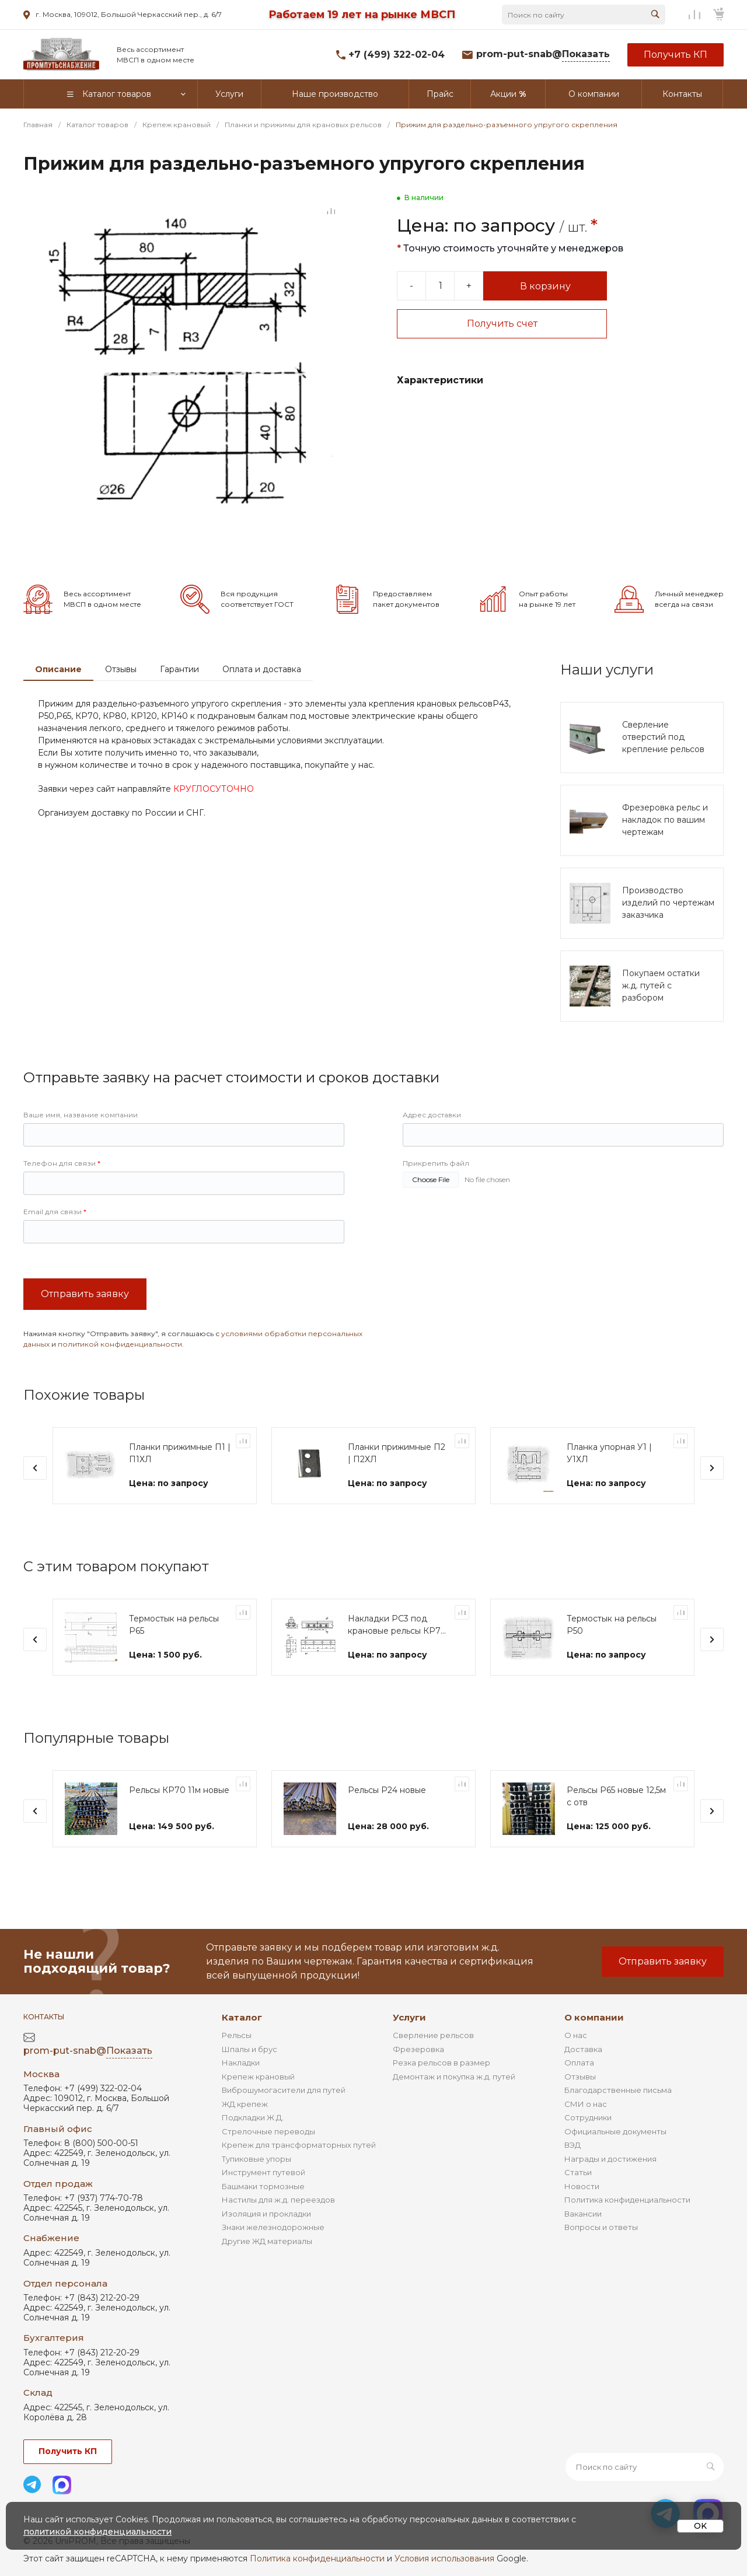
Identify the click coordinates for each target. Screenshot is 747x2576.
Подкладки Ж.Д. (253, 2117)
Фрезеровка (418, 2049)
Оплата (579, 2062)
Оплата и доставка (261, 704)
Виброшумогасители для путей (283, 2090)
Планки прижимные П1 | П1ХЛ (180, 1488)
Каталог (242, 2017)
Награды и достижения (610, 2158)
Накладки (241, 2062)
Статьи (578, 2172)
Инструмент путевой (263, 2172)
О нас (575, 2035)
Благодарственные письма (618, 2090)
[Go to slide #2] (81, 567)
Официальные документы (615, 2131)
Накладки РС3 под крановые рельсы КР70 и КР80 (397, 1660)
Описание (58, 704)
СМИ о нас (585, 2104)
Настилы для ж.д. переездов (278, 2199)
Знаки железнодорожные (273, 2227)
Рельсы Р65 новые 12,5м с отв (616, 1831)
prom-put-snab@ (543, 54)
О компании (594, 2017)
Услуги (409, 2017)
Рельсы (237, 2035)
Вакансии (583, 2213)
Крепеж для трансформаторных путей (299, 2144)
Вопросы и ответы (601, 2227)
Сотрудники (588, 2117)
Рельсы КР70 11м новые (179, 1825)
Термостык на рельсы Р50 (612, 1659)
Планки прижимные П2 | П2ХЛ (396, 1488)
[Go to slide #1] (41, 567)
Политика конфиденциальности (627, 2199)
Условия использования (444, 2558)
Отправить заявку (85, 1328)
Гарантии (179, 704)
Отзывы (121, 704)
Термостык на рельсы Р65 (174, 1659)
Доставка (583, 2049)
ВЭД (572, 2144)
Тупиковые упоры (256, 2158)
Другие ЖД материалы (267, 2241)
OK (700, 2526)
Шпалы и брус (249, 2049)
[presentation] (35, 1503)
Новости (581, 2186)
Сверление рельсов (433, 2035)
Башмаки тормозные (263, 2186)
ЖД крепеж (245, 2104)
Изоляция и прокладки (266, 2213)
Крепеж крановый (258, 2076)
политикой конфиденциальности (120, 1379)
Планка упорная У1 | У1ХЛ (609, 1488)
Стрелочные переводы (268, 2131)
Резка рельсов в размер (441, 2062)
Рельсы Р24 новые (387, 1825)
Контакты (43, 2016)
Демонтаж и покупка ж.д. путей (454, 2076)
